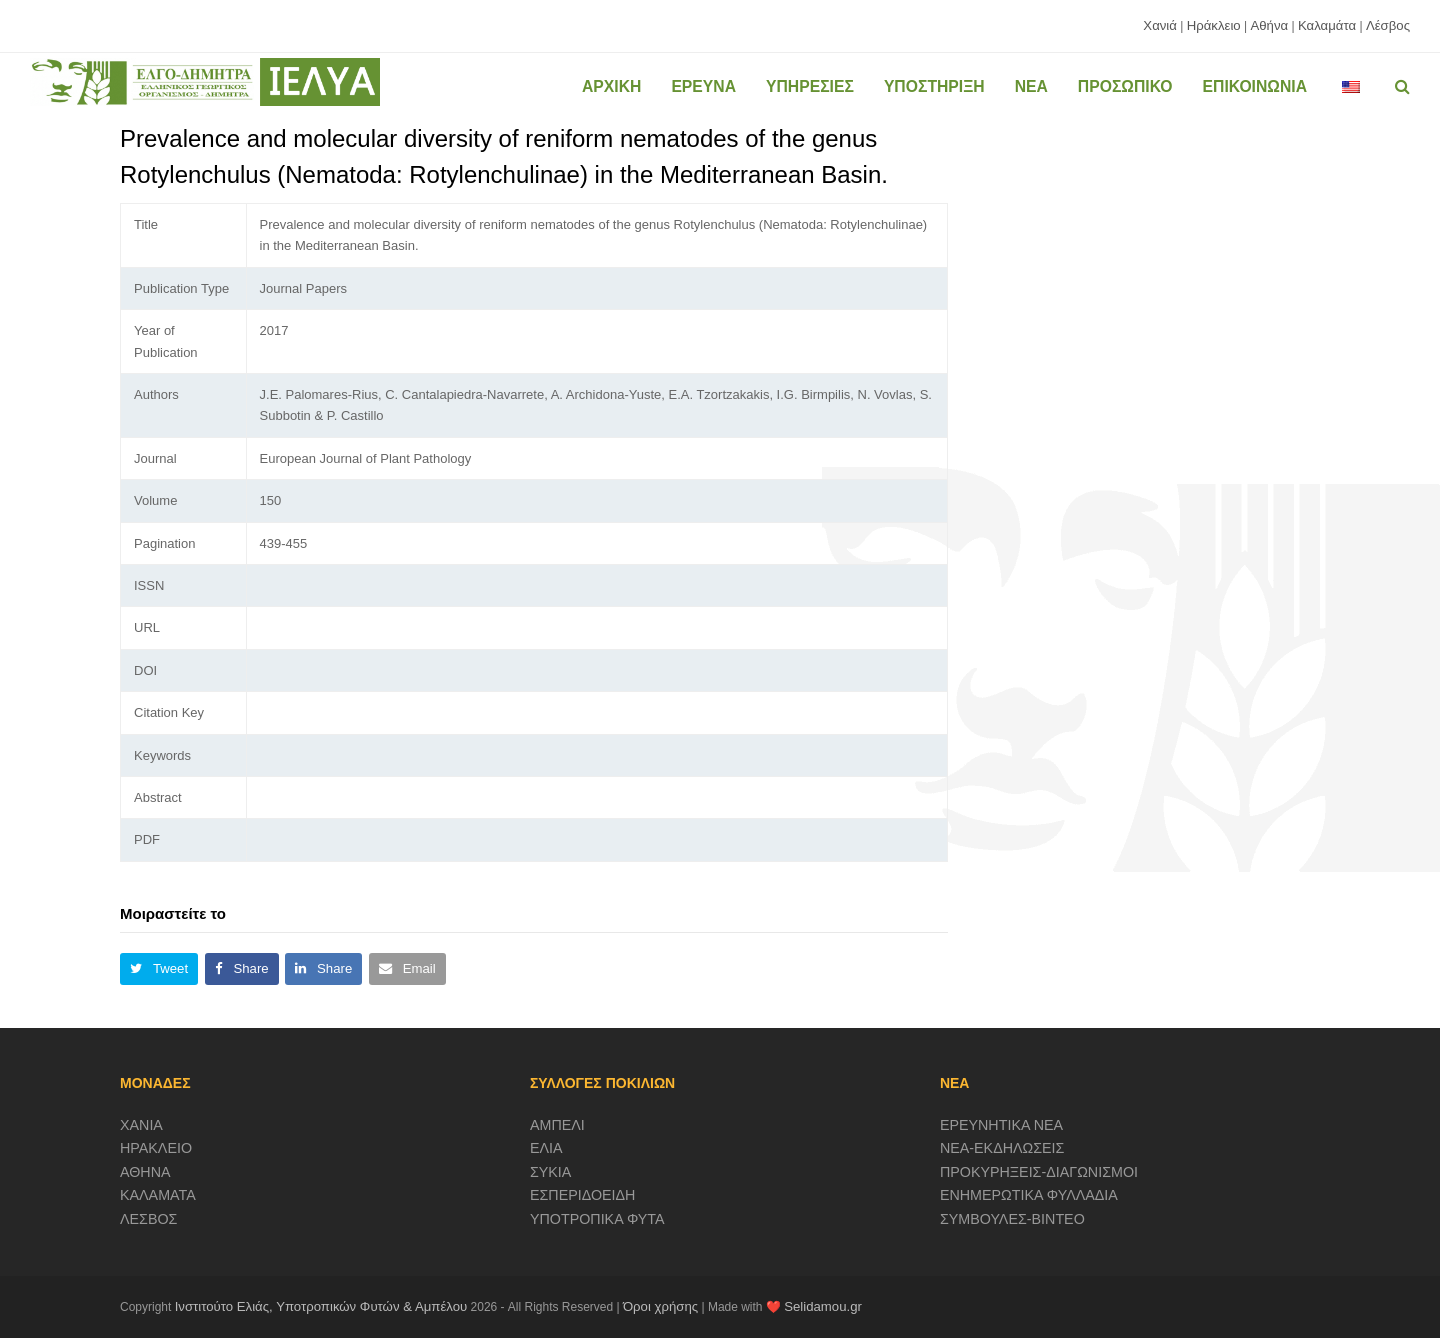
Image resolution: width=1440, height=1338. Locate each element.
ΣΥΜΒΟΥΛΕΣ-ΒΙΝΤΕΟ (1012, 1219)
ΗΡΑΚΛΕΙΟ (156, 1148)
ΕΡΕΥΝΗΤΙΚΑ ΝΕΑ (1001, 1125)
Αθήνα (1269, 25)
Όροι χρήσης (660, 1306)
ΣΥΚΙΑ (550, 1172)
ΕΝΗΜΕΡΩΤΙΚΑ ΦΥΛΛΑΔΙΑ (1029, 1195)
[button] (159, 969)
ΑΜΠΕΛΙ (557, 1125)
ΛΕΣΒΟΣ (148, 1219)
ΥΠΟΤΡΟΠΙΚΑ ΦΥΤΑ (597, 1219)
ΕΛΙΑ (546, 1148)
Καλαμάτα (1327, 25)
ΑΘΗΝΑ (145, 1172)
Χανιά (1160, 25)
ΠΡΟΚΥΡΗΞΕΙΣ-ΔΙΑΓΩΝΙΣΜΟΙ (1039, 1172)
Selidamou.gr (823, 1306)
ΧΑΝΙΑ (141, 1125)
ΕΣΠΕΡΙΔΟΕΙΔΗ (583, 1195)
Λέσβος (1388, 25)
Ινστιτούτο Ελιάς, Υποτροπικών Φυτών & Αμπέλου (321, 1306)
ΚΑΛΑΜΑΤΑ (158, 1195)
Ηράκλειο (1214, 25)
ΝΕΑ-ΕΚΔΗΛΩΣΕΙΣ (1002, 1148)
